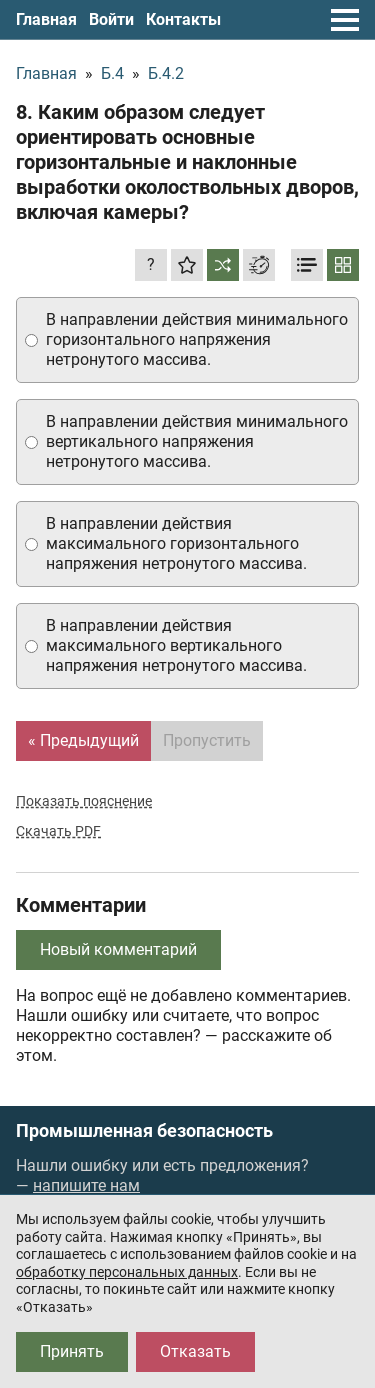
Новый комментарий (118, 949)
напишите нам (86, 1185)
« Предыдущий (83, 740)
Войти (111, 19)
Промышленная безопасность (144, 1131)
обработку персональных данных (127, 1272)
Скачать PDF (58, 831)
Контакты (183, 19)
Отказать (195, 1351)
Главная (46, 19)
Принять (72, 1351)
